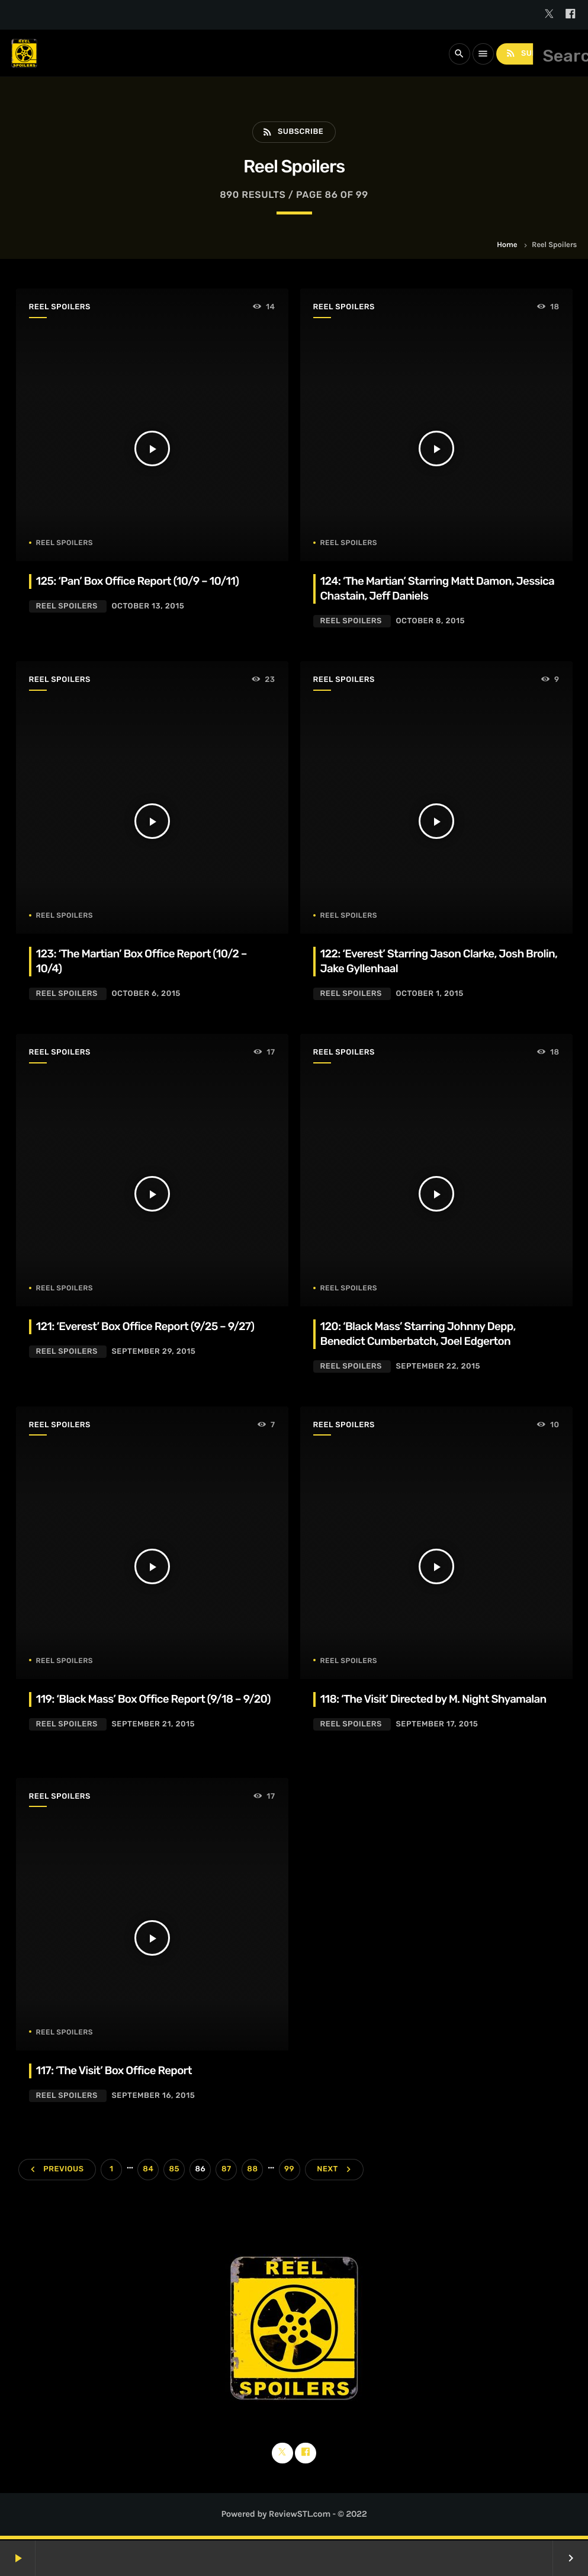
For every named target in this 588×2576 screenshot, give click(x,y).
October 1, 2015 (429, 993)
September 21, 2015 (153, 1739)
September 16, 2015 (153, 2097)
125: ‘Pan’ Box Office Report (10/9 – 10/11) (139, 581)
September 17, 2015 (437, 1724)
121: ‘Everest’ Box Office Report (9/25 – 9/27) (147, 1326)
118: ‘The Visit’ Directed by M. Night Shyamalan (435, 1699)
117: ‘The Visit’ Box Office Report (115, 2071)
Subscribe (535, 53)
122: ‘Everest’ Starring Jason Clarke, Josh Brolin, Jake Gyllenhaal (424, 961)
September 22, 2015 (438, 1366)
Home (507, 245)
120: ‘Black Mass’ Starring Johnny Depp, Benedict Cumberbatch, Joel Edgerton (420, 1333)
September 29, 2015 (153, 1351)
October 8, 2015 (430, 621)
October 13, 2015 (147, 606)
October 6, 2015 (145, 993)
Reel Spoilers (60, 307)
